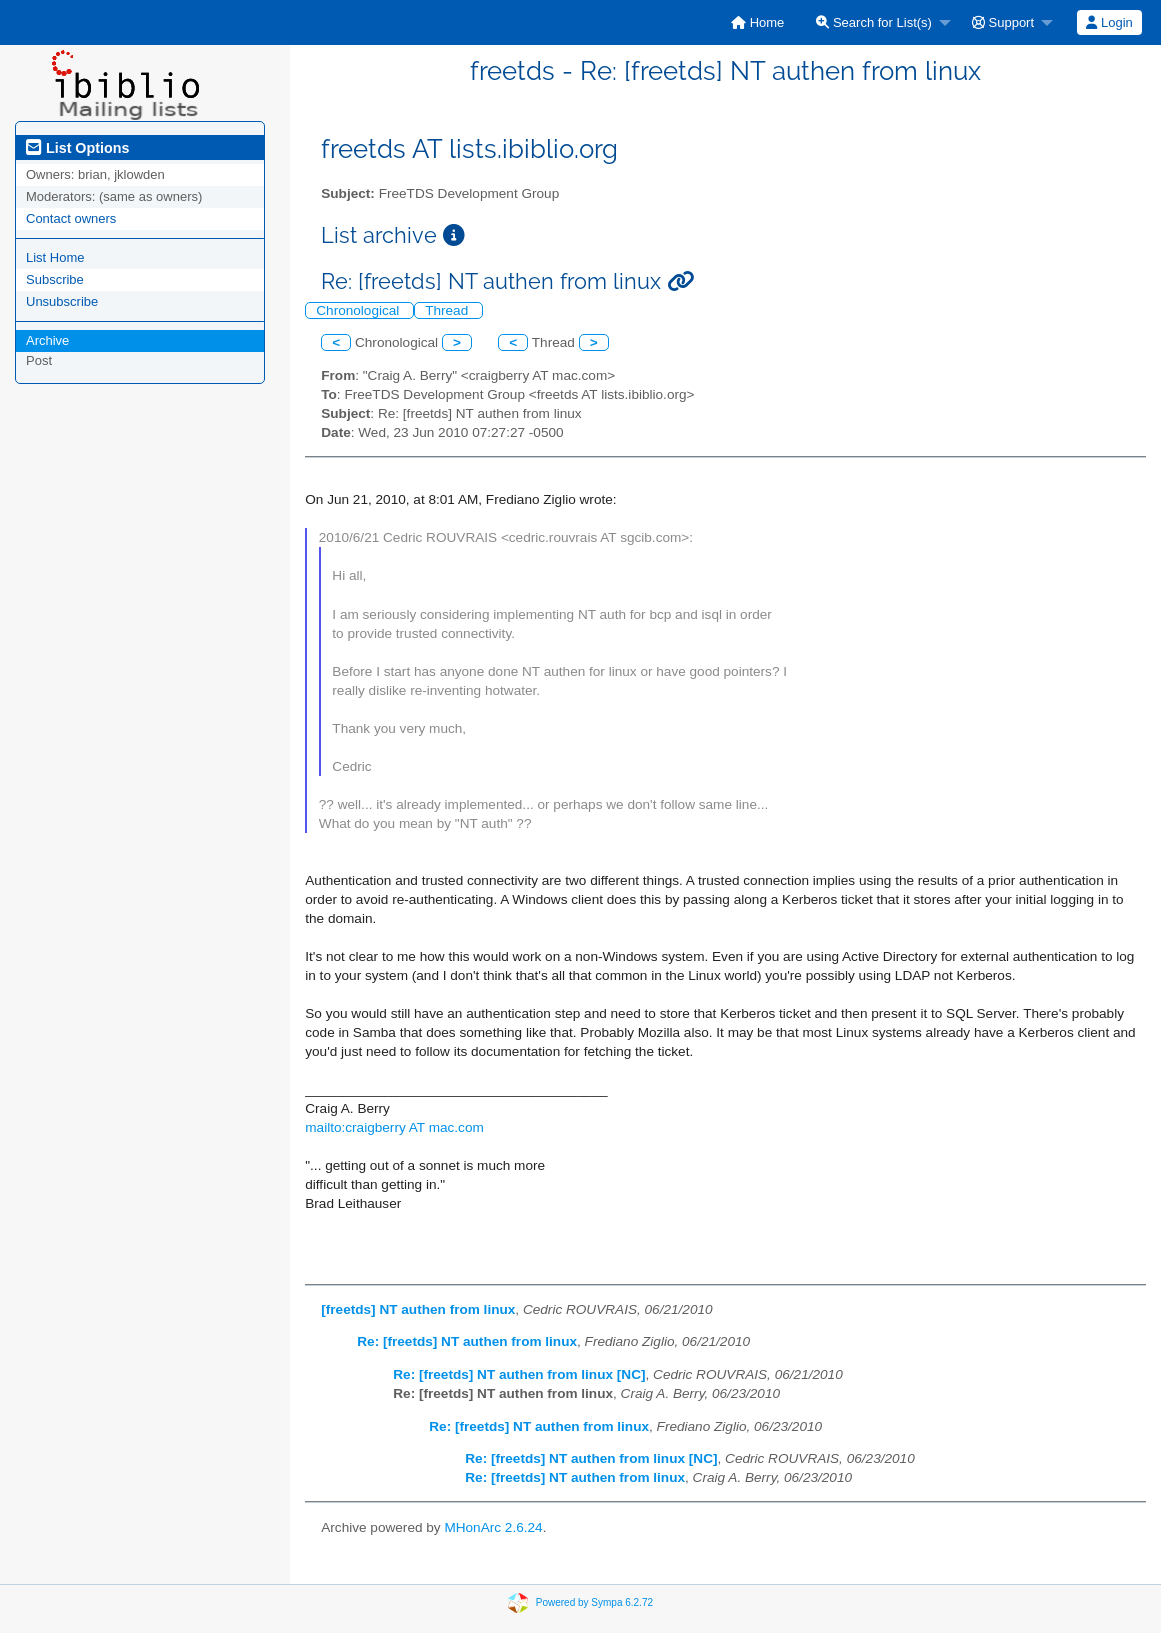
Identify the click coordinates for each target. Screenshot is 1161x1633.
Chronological (359, 310)
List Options (77, 148)
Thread (448, 310)
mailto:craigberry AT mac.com (394, 1127)
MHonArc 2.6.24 (493, 1527)
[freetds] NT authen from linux (418, 1309)
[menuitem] (757, 22)
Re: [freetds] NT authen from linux (467, 1341)
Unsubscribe (62, 301)
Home (757, 22)
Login (1109, 22)
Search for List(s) (874, 22)
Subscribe (55, 279)
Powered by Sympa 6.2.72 (594, 1602)
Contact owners (71, 218)
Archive (47, 340)
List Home (55, 257)
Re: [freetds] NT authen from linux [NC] (519, 1374)
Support (1003, 22)
